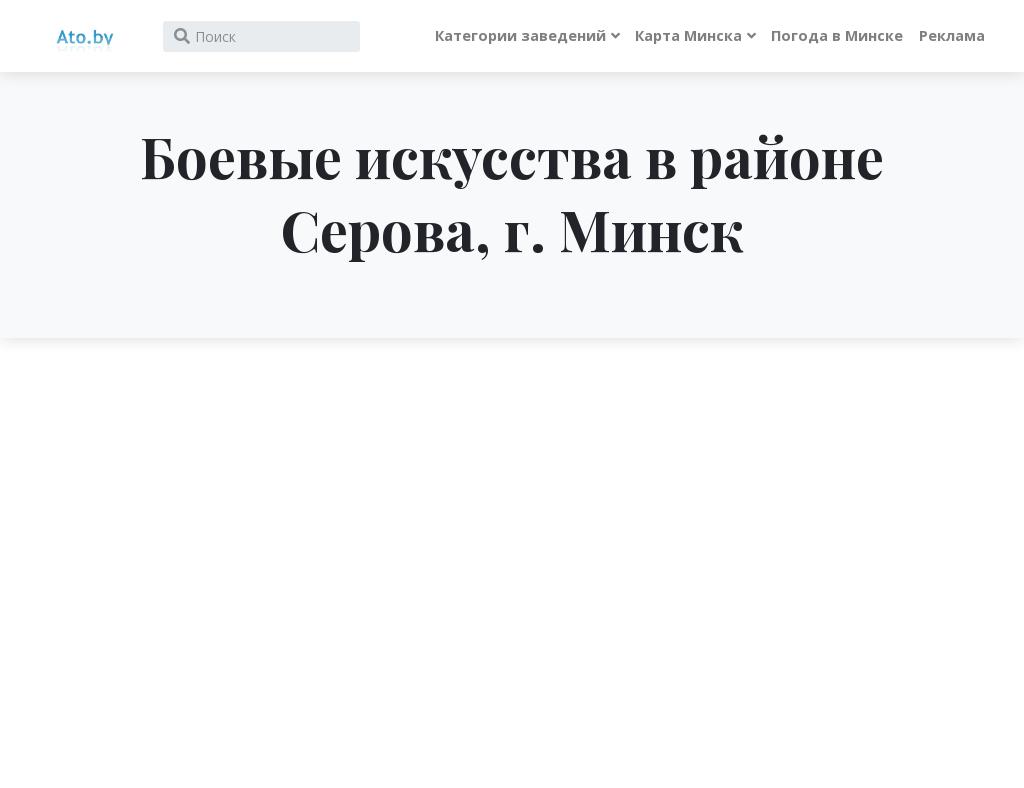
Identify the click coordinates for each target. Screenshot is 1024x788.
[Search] (261, 36)
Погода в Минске (837, 35)
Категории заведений (520, 35)
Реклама (952, 35)
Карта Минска (688, 35)
